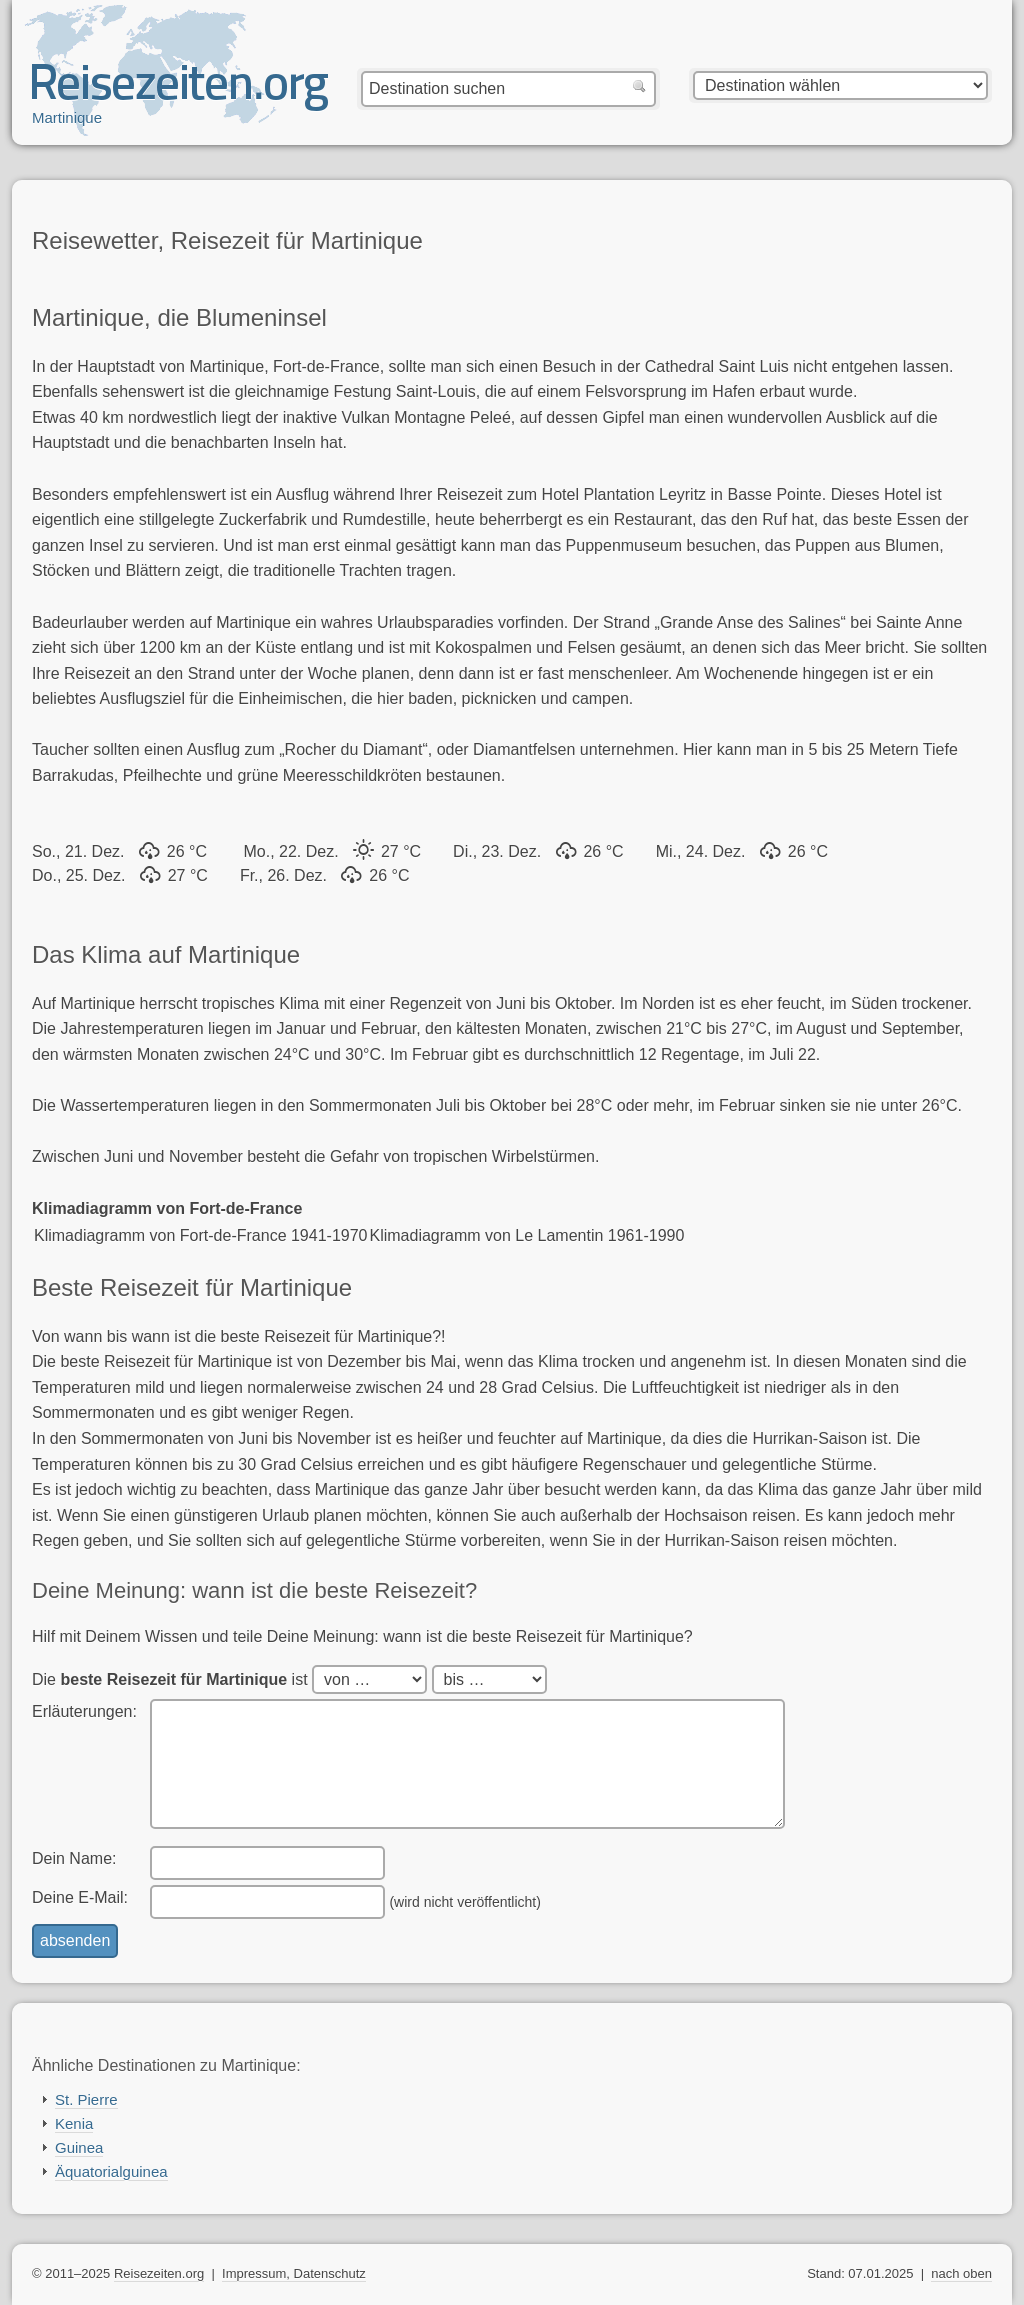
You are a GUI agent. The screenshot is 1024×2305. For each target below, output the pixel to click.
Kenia (74, 2123)
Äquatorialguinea (111, 2171)
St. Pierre (86, 2099)
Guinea (79, 2147)
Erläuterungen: (84, 1711)
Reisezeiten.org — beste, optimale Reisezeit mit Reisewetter (180, 91)
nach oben (961, 2273)
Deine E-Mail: (80, 1897)
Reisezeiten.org (159, 2273)
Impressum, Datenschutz (294, 2273)
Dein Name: (74, 1858)
